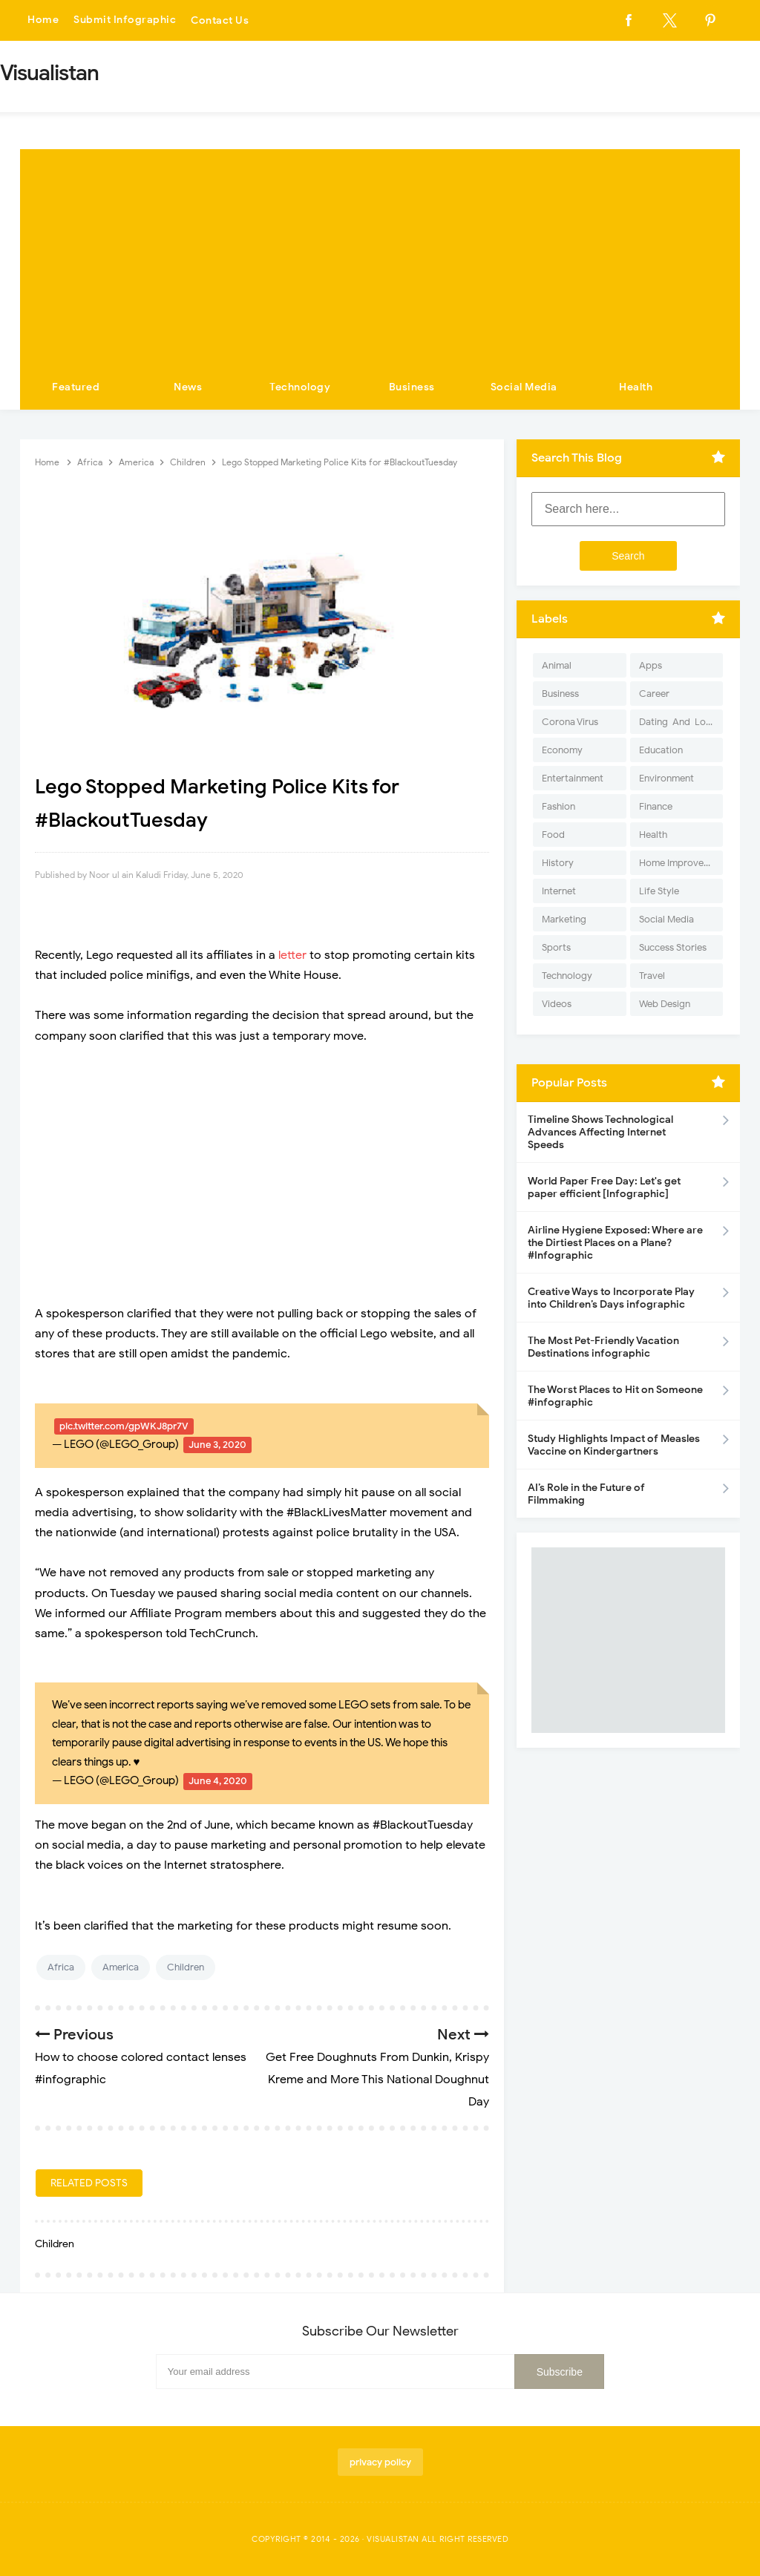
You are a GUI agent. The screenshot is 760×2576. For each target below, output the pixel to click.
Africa (61, 1967)
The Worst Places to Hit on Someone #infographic (615, 1396)
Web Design (664, 1003)
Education (661, 750)
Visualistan (393, 2539)
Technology (299, 387)
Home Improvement (681, 862)
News (188, 387)
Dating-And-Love (677, 721)
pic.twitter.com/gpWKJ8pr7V (124, 1426)
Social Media (524, 387)
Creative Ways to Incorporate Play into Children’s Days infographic (611, 1298)
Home (43, 20)
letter (292, 955)
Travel (652, 975)
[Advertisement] (380, 253)
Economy (562, 750)
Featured (75, 387)
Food (553, 834)
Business (412, 387)
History (558, 862)
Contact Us (220, 20)
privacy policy (380, 2462)
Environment (666, 778)
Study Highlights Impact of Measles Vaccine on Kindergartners (614, 1445)
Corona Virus (570, 721)
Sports (556, 947)
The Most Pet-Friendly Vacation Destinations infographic (603, 1347)
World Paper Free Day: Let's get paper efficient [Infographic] (604, 1187)
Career (654, 693)
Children (185, 1967)
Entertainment (572, 778)
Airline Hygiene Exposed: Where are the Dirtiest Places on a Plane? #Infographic (615, 1243)
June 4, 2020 (218, 1780)
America (120, 1967)
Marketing (564, 919)
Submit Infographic (124, 20)
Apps (650, 665)
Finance (655, 806)
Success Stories (673, 947)
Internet (559, 891)
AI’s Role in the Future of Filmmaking (586, 1494)
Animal (556, 665)
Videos (556, 1003)
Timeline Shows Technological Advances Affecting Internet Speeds (600, 1132)
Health (635, 387)
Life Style (659, 891)
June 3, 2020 (217, 1444)
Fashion (558, 806)
